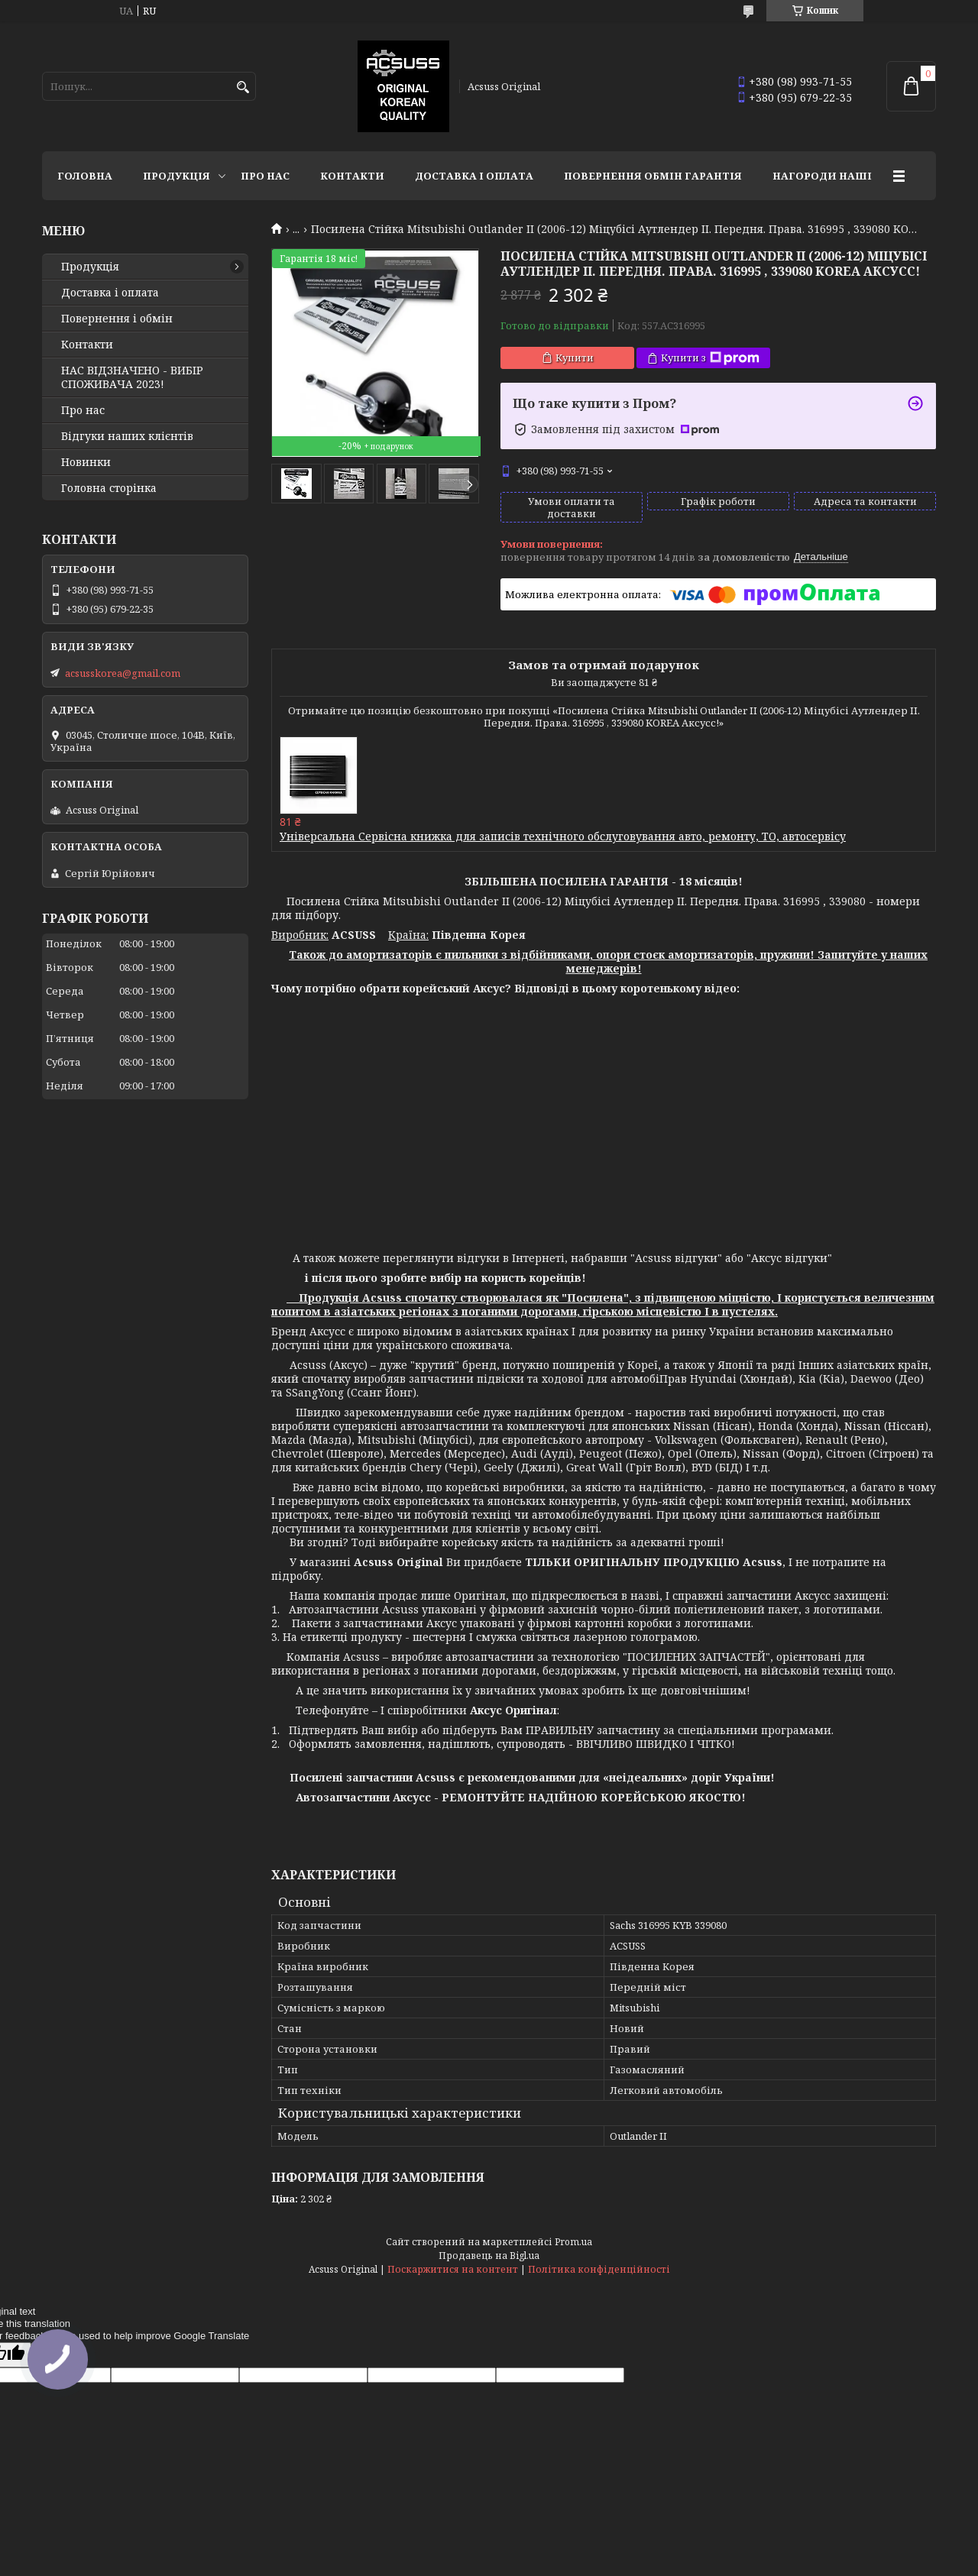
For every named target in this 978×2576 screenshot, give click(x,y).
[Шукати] (242, 87)
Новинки (86, 462)
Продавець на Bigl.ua (489, 2255)
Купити (574, 357)
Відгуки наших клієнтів (127, 436)
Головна (84, 176)
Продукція (176, 176)
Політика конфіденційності (599, 2269)
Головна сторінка (109, 488)
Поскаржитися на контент (452, 2269)
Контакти (352, 176)
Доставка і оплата (474, 176)
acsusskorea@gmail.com (122, 673)
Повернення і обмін (117, 318)
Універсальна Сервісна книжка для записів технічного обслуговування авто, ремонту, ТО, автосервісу (563, 836)
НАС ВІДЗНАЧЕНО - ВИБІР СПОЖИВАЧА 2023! (132, 377)
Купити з (710, 358)
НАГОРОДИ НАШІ (822, 176)
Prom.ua (573, 2241)
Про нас (265, 176)
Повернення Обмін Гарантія (653, 176)
